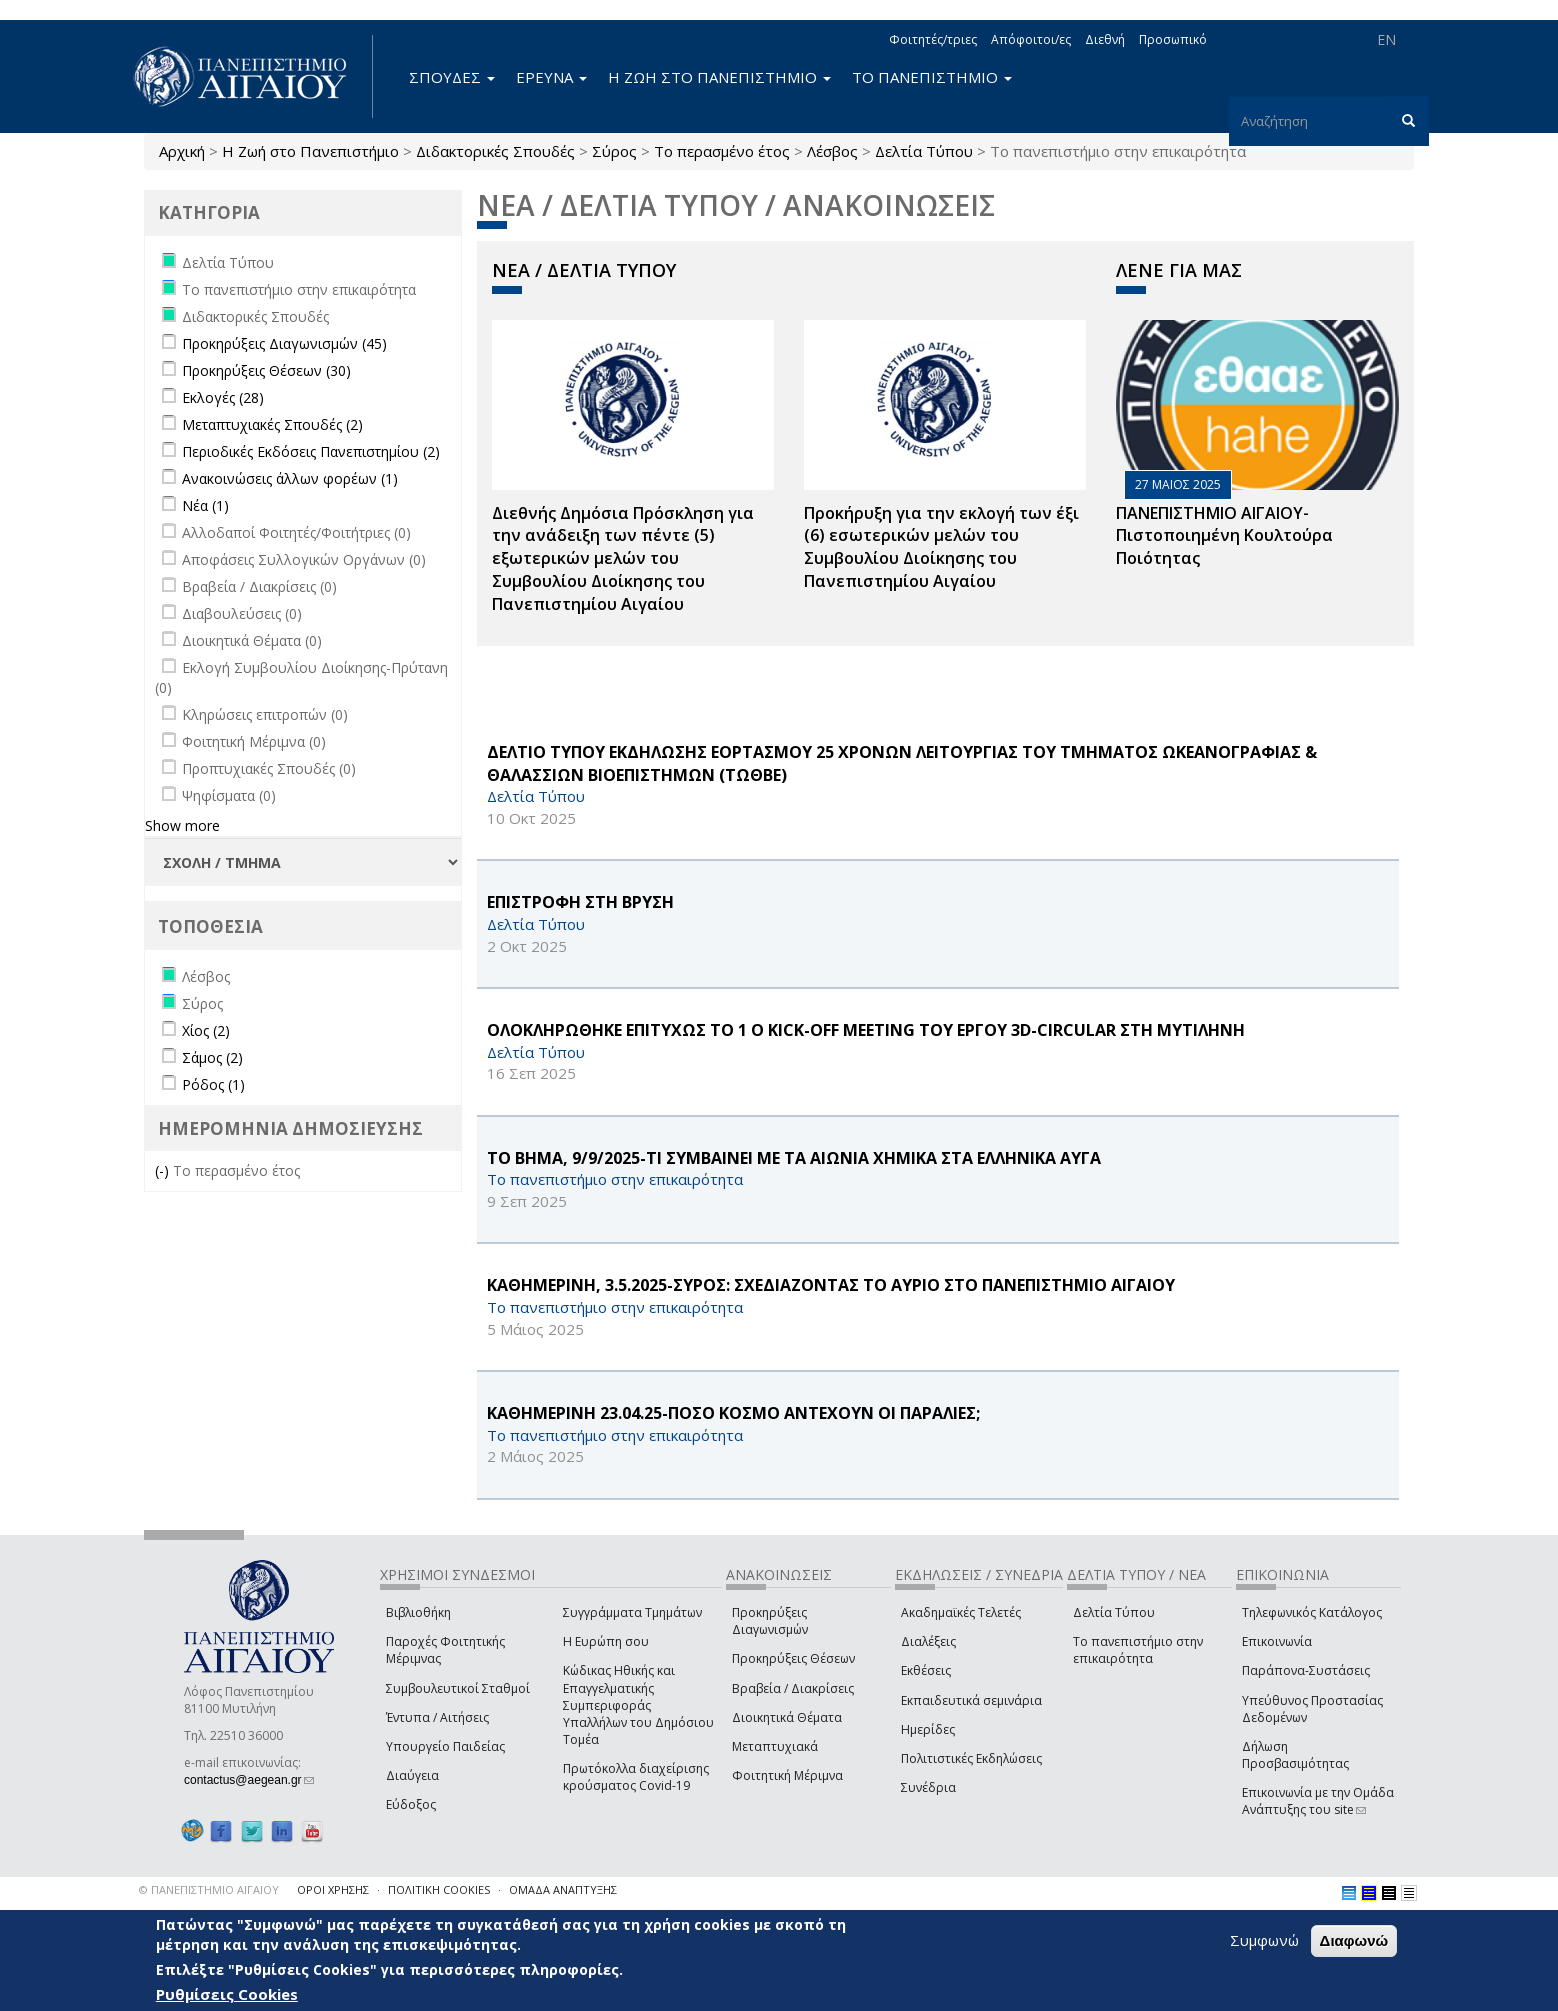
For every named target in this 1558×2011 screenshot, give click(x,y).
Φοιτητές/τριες (933, 39)
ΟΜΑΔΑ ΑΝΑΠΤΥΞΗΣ (563, 1889)
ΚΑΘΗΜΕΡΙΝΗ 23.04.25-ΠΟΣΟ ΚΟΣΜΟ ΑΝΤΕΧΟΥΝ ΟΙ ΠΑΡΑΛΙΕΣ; (733, 1413)
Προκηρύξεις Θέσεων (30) (266, 370)
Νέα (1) (205, 505)
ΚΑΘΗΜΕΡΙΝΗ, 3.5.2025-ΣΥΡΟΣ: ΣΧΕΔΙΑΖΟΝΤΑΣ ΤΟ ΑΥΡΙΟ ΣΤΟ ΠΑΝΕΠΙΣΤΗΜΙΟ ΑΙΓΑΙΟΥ (831, 1285)
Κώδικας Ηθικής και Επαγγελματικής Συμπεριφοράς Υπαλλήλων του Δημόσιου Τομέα (638, 1705)
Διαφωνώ (1354, 1940)
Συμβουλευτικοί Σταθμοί (458, 1688)
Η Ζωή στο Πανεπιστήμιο (310, 151)
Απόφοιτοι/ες (1031, 39)
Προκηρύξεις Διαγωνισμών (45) (284, 343)
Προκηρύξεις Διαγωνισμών (770, 1621)
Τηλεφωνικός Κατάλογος (1312, 1612)
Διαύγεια (412, 1775)
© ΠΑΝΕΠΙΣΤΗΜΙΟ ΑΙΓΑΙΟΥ (209, 1889)
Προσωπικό (1173, 39)
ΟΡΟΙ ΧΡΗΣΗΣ (333, 1889)
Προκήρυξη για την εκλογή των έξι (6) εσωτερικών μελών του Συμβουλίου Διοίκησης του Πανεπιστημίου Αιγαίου (941, 547)
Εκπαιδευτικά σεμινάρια (971, 1700)
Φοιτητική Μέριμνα (787, 1775)
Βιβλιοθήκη (418, 1612)
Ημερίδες (928, 1729)
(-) (164, 1170)
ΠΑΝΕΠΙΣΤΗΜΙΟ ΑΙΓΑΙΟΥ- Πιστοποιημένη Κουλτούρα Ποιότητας (1224, 536)
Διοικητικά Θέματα (787, 1717)
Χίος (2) (206, 1030)
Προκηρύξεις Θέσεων (793, 1658)
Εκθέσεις (926, 1670)
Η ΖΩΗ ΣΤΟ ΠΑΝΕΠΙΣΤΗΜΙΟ (719, 77)
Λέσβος (832, 151)
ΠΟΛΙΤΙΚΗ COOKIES (439, 1889)
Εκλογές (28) (223, 397)
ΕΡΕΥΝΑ (551, 77)
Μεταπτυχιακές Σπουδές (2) (272, 424)
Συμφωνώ (1264, 1940)
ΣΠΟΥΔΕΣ (452, 77)
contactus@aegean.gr (249, 1780)
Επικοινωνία (1277, 1641)
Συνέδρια (928, 1787)
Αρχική (182, 151)
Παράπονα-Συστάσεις (1306, 1670)
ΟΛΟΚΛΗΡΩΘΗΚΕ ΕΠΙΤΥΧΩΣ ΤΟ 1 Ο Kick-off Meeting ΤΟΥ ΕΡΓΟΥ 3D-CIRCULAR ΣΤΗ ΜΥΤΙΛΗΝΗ (866, 1030)
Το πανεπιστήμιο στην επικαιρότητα (1138, 1650)
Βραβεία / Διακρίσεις (793, 1688)
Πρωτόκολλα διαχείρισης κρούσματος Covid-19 (636, 1777)
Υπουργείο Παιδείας (445, 1746)
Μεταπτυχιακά (775, 1746)
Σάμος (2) (212, 1057)
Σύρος (614, 151)
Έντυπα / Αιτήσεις (437, 1717)
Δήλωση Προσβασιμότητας (1295, 1755)
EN (1386, 39)
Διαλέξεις (928, 1641)
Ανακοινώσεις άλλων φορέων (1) (290, 478)
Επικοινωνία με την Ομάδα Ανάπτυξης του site (1318, 1801)
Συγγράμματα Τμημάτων (632, 1612)
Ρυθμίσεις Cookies (227, 1994)
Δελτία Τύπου (924, 151)
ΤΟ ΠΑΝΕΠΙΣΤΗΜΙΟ (932, 77)
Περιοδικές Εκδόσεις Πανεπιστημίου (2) (311, 451)
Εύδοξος (411, 1804)
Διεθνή (1105, 39)
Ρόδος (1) (213, 1084)
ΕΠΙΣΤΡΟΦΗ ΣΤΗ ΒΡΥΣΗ (580, 902)
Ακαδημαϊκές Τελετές (961, 1612)
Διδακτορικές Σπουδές (495, 151)
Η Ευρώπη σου (606, 1641)
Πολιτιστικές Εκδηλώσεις (971, 1758)
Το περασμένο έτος (722, 151)
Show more (182, 825)
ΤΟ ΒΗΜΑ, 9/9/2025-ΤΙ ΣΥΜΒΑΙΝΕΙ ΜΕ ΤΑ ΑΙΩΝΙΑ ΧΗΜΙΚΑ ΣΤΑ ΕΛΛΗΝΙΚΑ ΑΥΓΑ (794, 1158)
